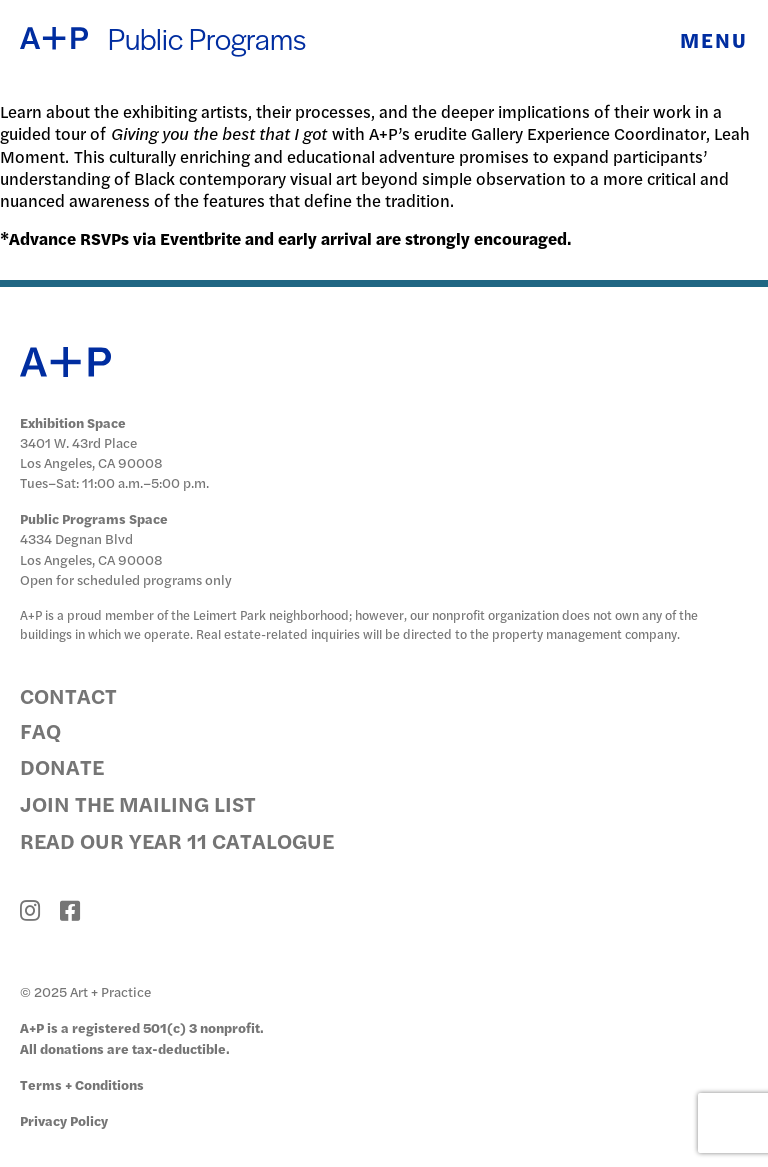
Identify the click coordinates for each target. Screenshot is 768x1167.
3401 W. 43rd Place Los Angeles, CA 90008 (91, 452)
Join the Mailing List (138, 803)
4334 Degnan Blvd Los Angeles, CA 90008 (91, 548)
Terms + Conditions (82, 1084)
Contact (68, 695)
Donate (62, 766)
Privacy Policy (64, 1120)
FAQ (40, 730)
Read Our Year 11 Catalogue (177, 840)
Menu (714, 39)
